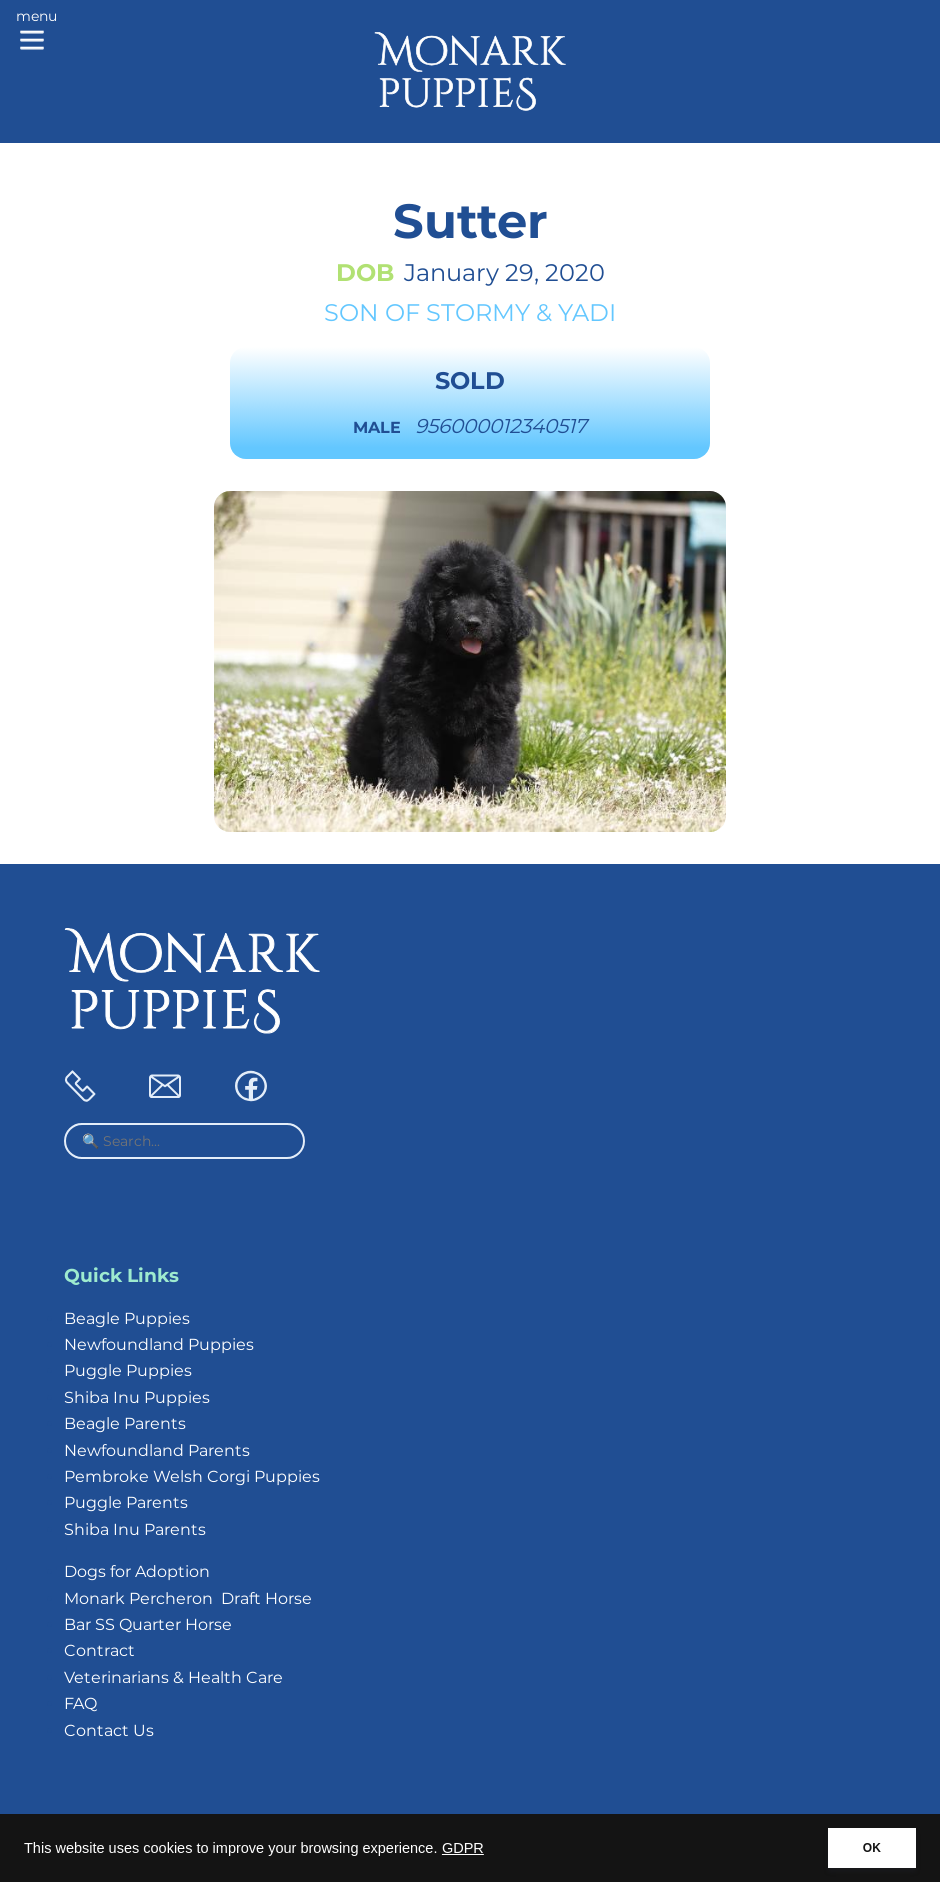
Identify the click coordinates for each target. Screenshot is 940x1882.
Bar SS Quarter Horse (148, 1624)
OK (872, 1848)
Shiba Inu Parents (135, 1529)
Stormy (478, 312)
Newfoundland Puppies (159, 1344)
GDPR (463, 1848)
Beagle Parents (125, 1423)
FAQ (80, 1703)
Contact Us (109, 1730)
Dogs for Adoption (137, 1571)
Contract (99, 1650)
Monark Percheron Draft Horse (188, 1598)
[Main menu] (36, 32)
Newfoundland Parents (157, 1450)
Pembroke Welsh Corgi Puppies (192, 1476)
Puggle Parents (126, 1502)
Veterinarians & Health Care (173, 1677)
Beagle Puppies (127, 1318)
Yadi (587, 312)
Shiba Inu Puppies (137, 1397)
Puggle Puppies (128, 1370)
